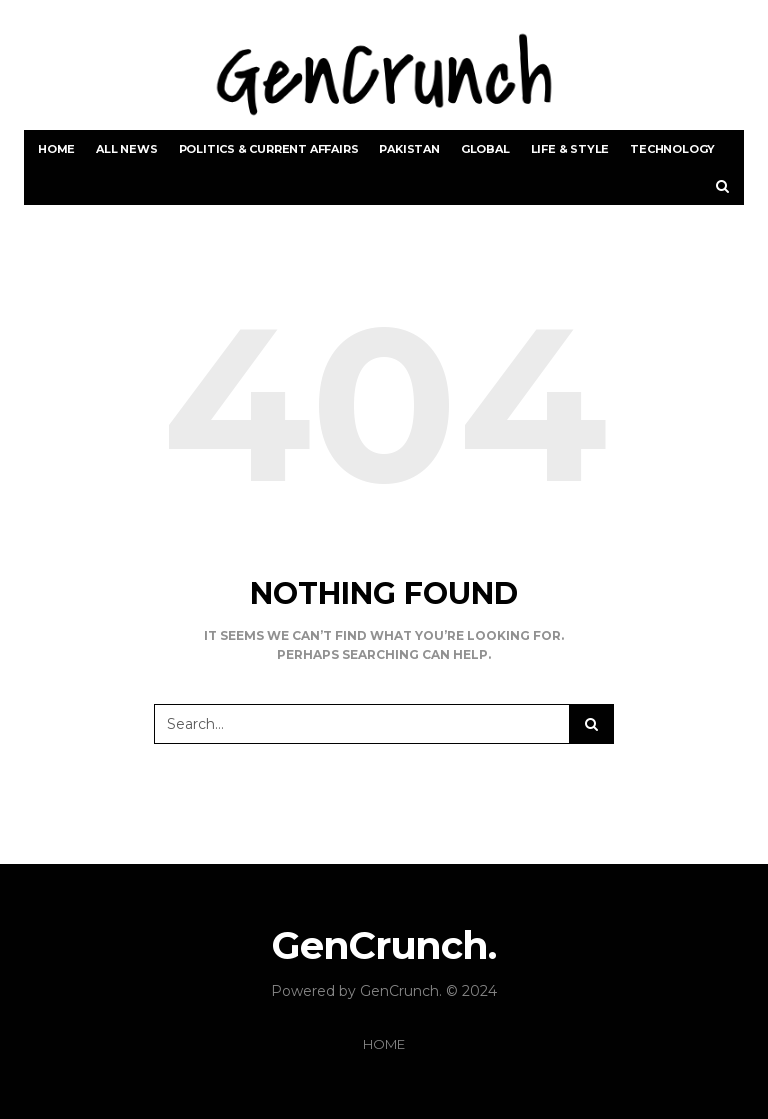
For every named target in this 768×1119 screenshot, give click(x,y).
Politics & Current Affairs (269, 149)
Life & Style (570, 149)
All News (126, 149)
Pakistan (409, 149)
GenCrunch (399, 991)
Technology (672, 149)
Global (485, 149)
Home (56, 149)
